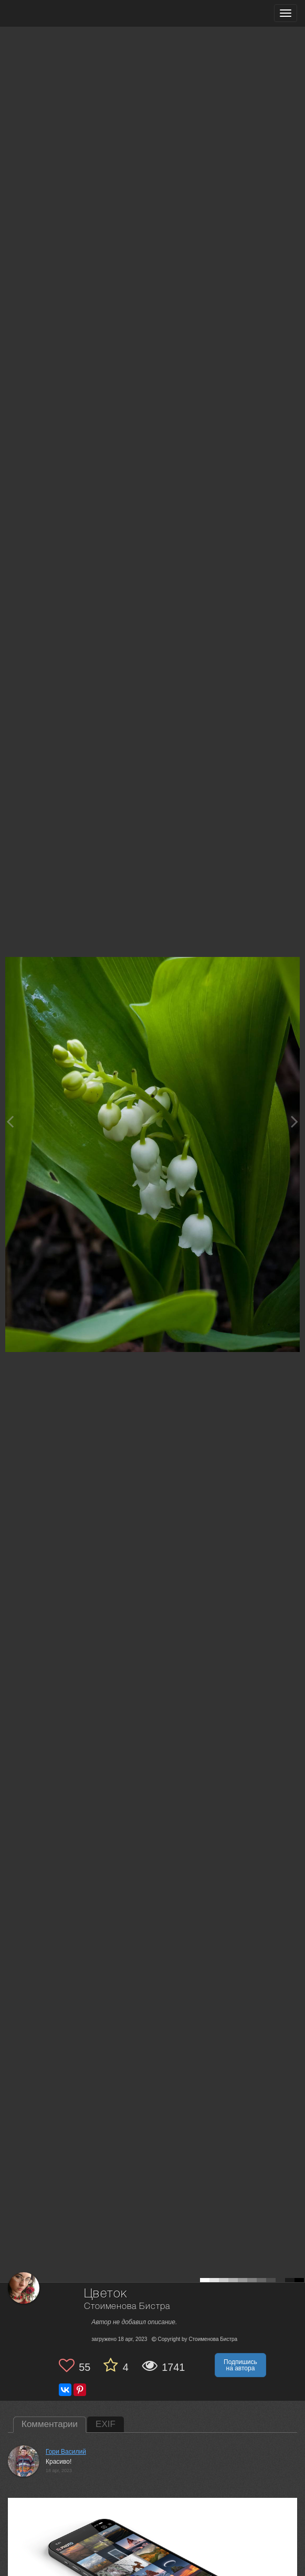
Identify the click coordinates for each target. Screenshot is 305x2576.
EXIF (105, 2424)
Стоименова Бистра (127, 2307)
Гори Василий (66, 2451)
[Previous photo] (10, 1121)
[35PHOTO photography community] (49, 13)
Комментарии (50, 2424)
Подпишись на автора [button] (240, 2365)
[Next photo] (294, 1121)
